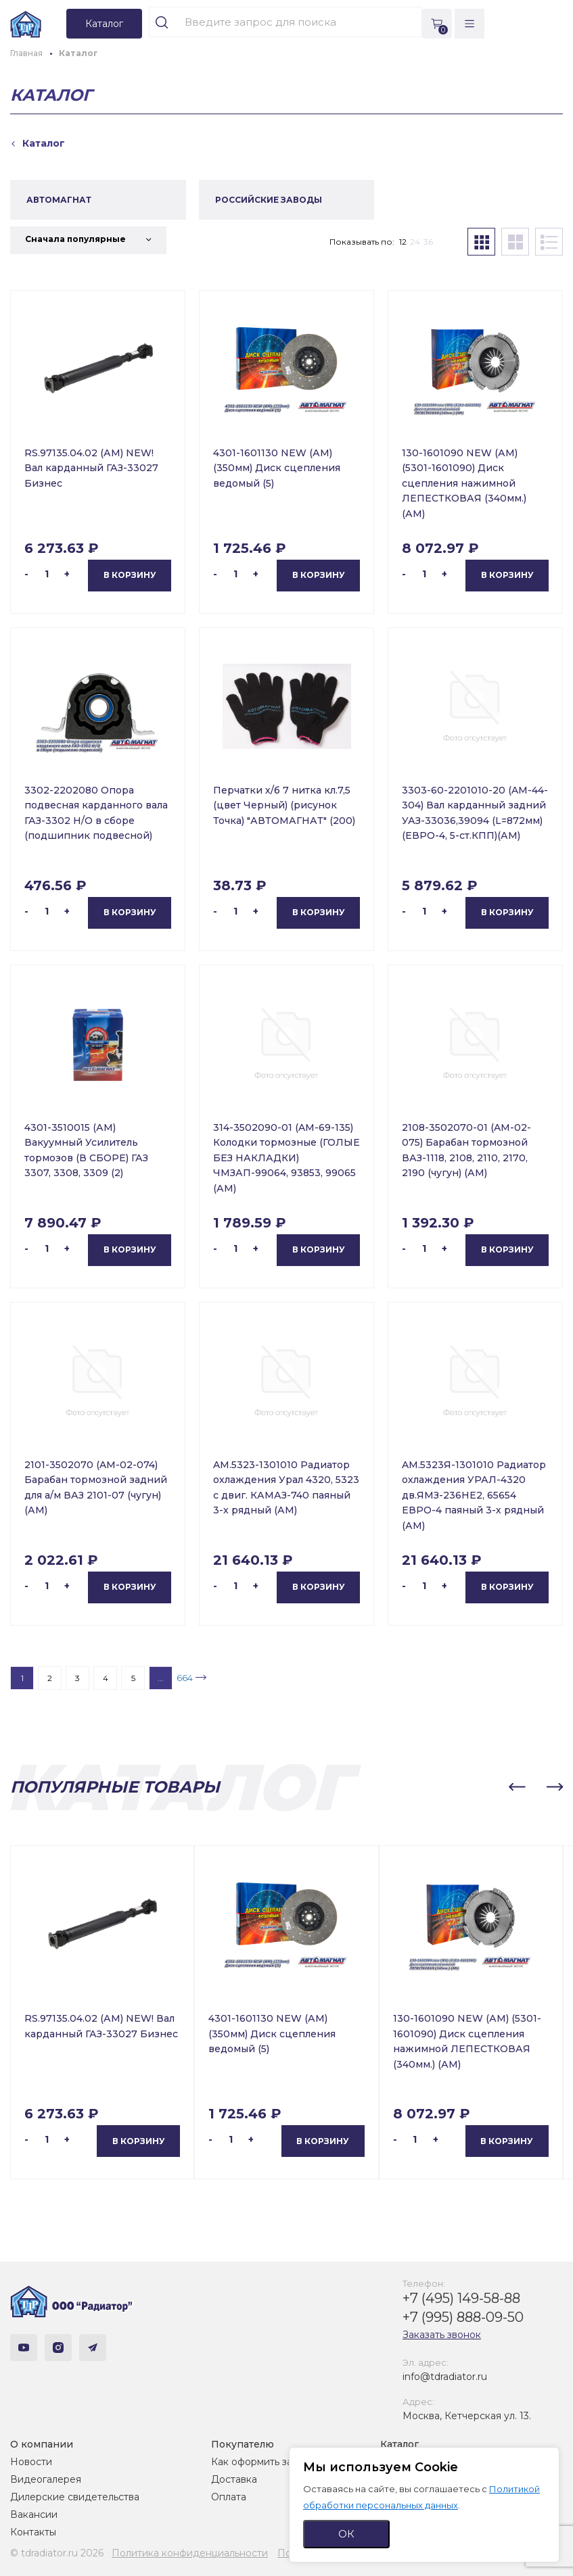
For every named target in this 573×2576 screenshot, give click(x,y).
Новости (31, 2462)
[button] (517, 1787)
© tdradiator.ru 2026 (57, 2553)
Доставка (234, 2479)
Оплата (228, 2497)
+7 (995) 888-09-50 (463, 2317)
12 (403, 242)
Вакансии (34, 2514)
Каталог (399, 2444)
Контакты (33, 2532)
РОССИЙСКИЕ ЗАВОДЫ (268, 200)
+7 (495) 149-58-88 (461, 2298)
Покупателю (242, 2444)
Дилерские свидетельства (74, 2497)
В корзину (130, 575)
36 (428, 242)
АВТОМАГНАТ (58, 200)
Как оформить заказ (259, 2462)
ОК (346, 2533)
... (161, 1678)
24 (415, 242)
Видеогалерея (45, 2479)
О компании (41, 2444)
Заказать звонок (442, 2335)
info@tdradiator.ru (445, 2377)
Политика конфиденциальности (190, 2553)
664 (185, 1677)
